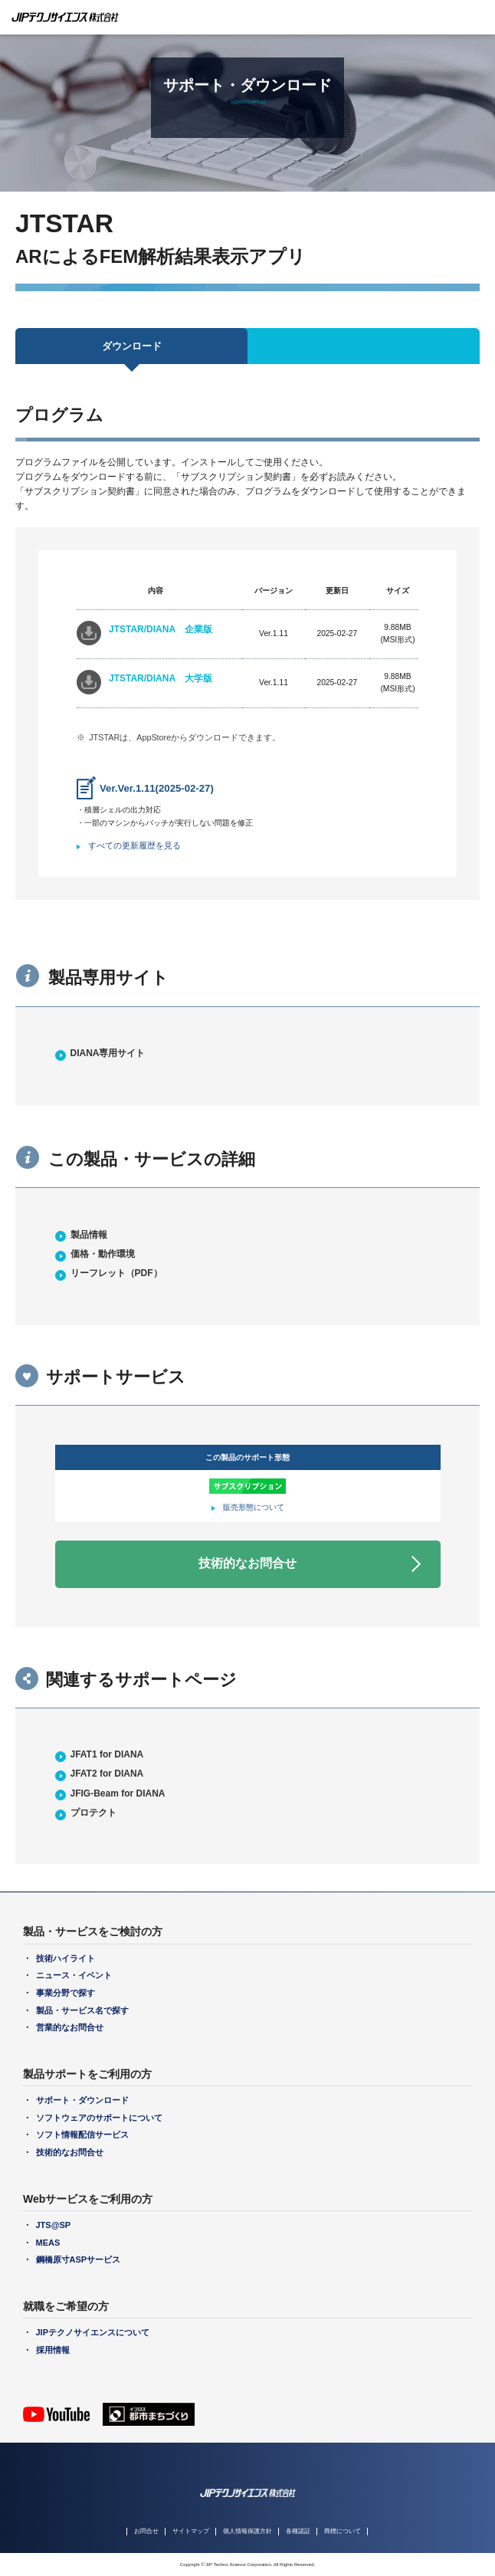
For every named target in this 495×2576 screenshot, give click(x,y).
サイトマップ (190, 2531)
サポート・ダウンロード (82, 2100)
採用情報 (53, 2349)
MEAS (48, 2242)
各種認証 (298, 2531)
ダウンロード (132, 346)
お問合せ (146, 2531)
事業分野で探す (65, 1992)
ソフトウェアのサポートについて (99, 2117)
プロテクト (93, 1812)
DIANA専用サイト (108, 1053)
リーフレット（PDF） (116, 1273)
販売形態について (253, 1507)
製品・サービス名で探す (82, 2010)
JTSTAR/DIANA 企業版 (160, 629)
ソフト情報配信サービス (82, 2134)
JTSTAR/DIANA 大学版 (160, 678)
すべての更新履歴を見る (134, 845)
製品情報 (88, 1234)
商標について (342, 2531)
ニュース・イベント (74, 1975)
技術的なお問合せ (247, 1563)
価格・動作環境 (102, 1254)
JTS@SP (53, 2225)
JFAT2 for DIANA (107, 1773)
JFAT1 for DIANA (107, 1754)
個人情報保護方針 (247, 2531)
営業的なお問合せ (69, 2027)
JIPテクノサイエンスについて (93, 2332)
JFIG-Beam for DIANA (118, 1793)
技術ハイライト (65, 1958)
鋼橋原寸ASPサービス (78, 2259)
